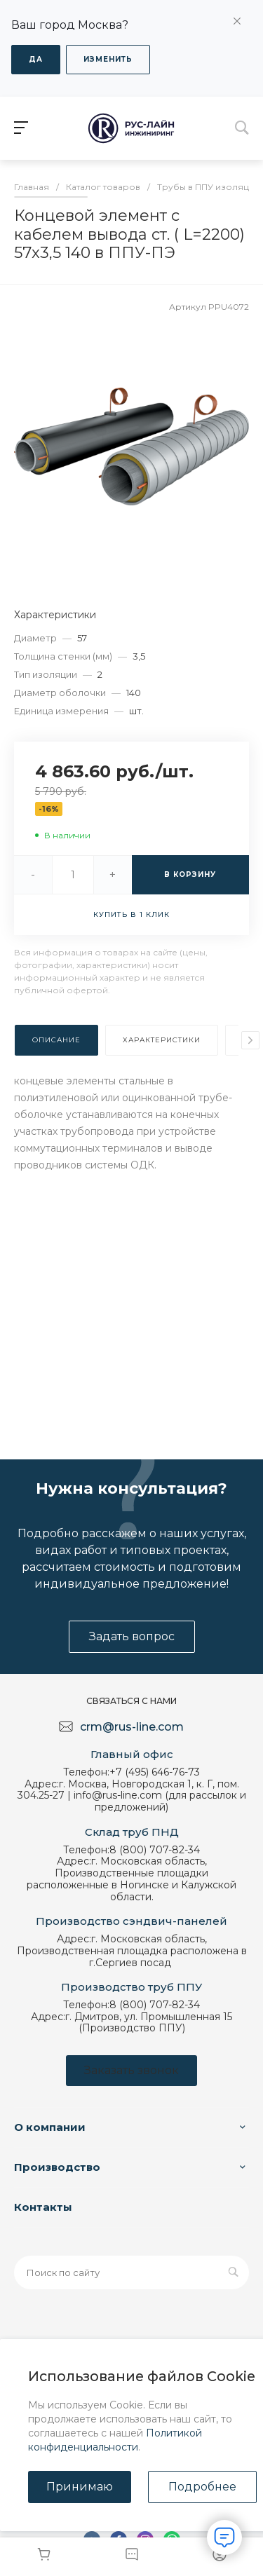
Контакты (43, 2207)
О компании (50, 2127)
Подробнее (202, 2486)
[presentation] (250, 1040)
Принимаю (79, 2486)
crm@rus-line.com (132, 1726)
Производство (57, 2167)
